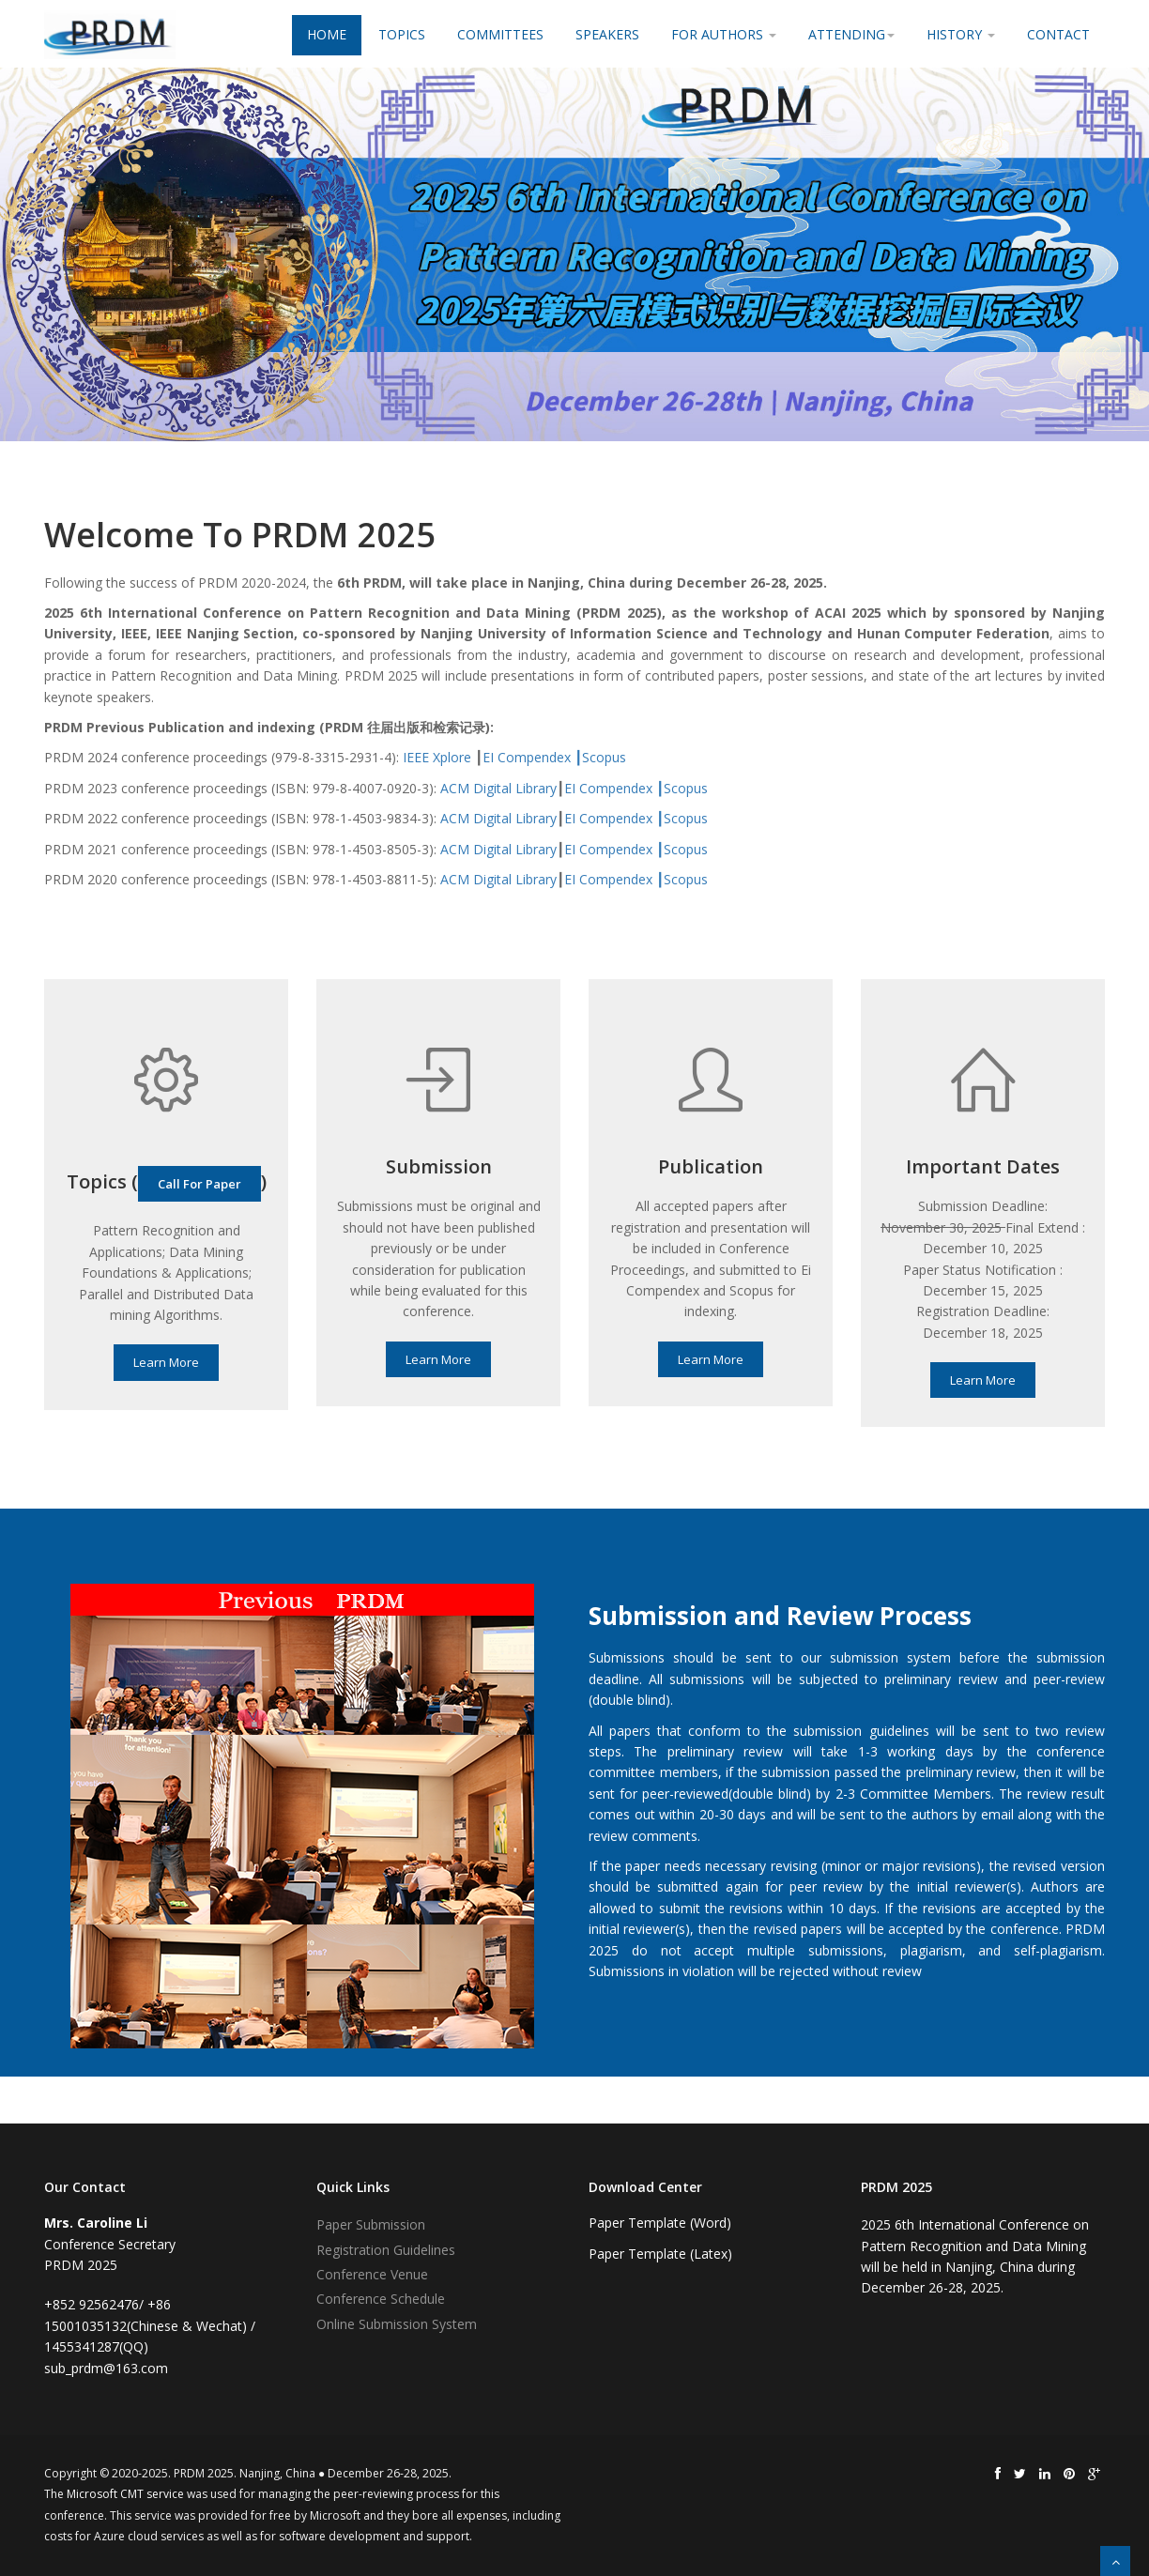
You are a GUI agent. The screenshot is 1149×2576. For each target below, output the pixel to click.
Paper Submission (370, 2224)
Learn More (166, 1362)
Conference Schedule (380, 2299)
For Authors (723, 34)
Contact (1058, 34)
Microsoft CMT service (125, 2494)
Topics (401, 34)
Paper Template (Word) (660, 2222)
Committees (500, 34)
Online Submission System (396, 2324)
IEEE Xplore (437, 757)
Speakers (607, 34)
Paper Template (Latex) (660, 2253)
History (961, 34)
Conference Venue (372, 2274)
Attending (851, 34)
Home (326, 34)
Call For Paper (199, 1183)
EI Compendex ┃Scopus (554, 757)
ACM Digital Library (498, 788)
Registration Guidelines (385, 2250)
